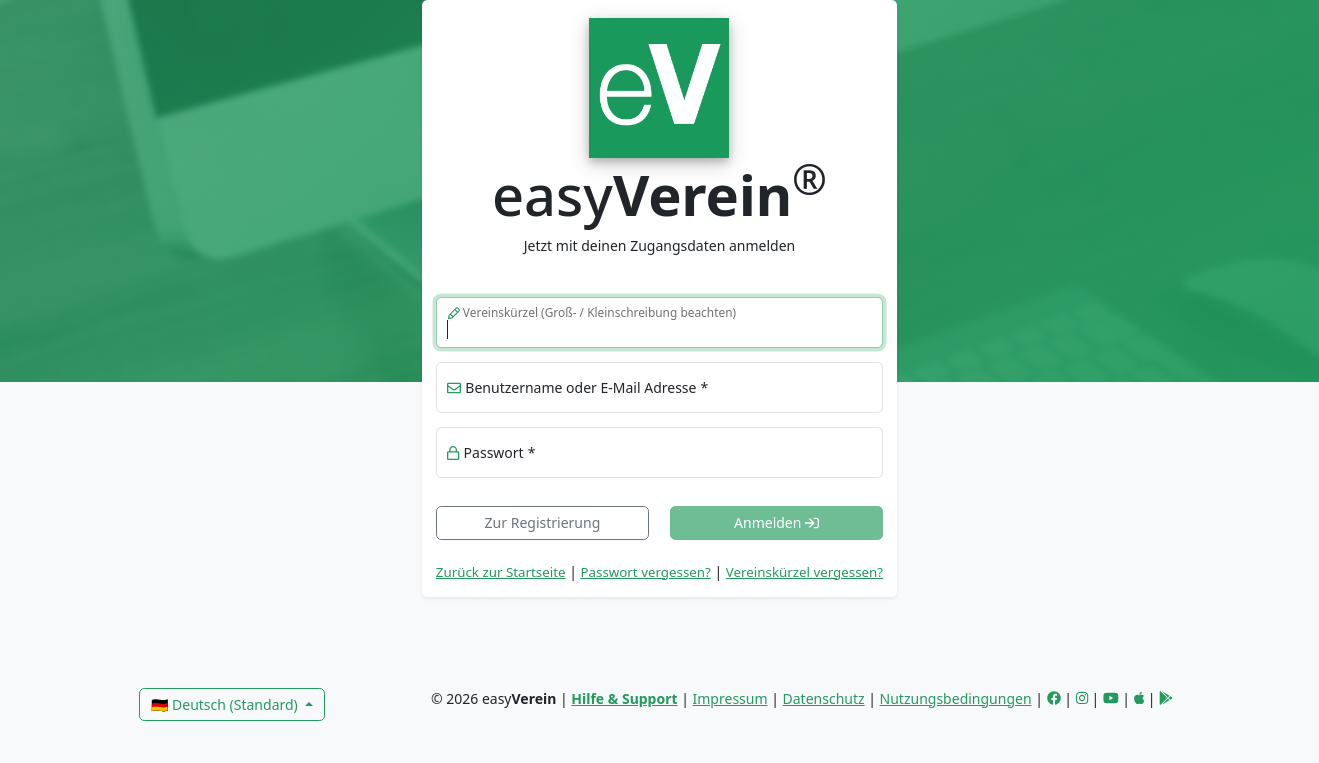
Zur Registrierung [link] (543, 522)
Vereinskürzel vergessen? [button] (804, 572)
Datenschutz (824, 698)
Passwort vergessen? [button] (646, 572)
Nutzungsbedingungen (956, 698)
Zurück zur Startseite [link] (501, 572)
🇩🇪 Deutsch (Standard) (226, 704)
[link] (659, 85)
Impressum (730, 698)
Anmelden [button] (776, 522)
